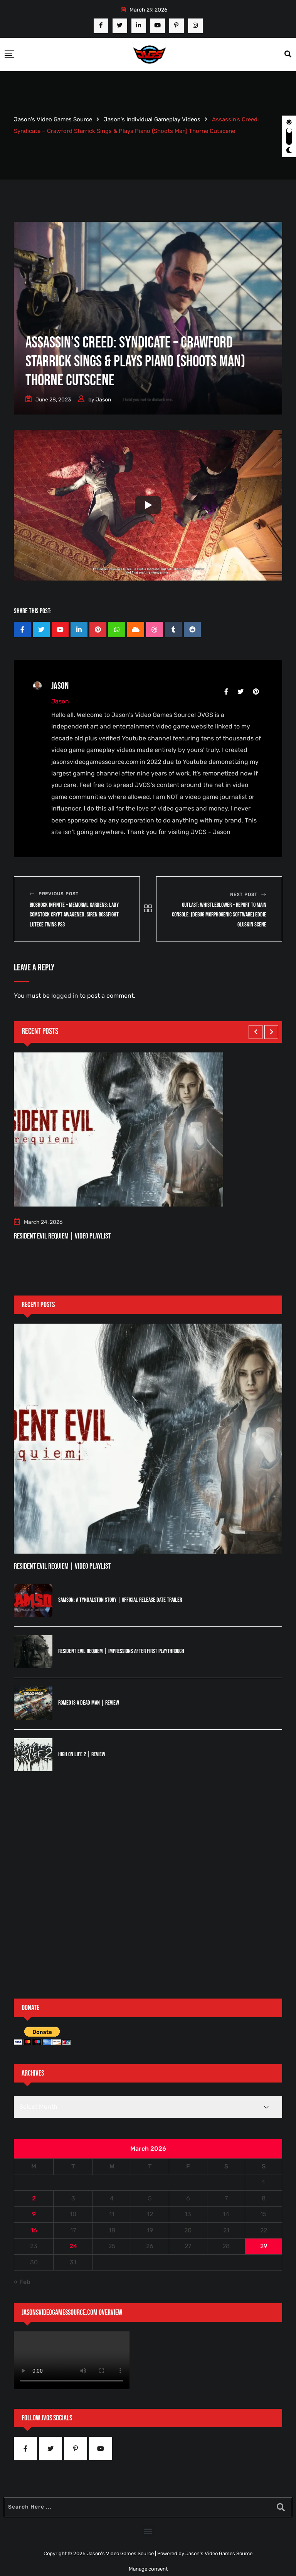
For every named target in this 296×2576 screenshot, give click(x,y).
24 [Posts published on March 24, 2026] (73, 2246)
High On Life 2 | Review (81, 1754)
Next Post (243, 894)
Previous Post (59, 893)
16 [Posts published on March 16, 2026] (33, 2230)
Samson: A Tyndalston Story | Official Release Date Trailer (120, 1600)
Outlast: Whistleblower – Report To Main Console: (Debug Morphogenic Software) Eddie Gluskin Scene (219, 914)
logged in (64, 995)
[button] (148, 2531)
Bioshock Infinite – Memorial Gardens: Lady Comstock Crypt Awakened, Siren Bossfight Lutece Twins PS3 (74, 914)
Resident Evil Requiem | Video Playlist (62, 1236)
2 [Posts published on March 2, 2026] (34, 2198)
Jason (103, 399)
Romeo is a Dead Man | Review (88, 1703)
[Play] (148, 505)
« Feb (22, 2282)
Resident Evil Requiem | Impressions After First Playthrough (121, 1651)
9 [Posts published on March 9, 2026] (34, 2214)
